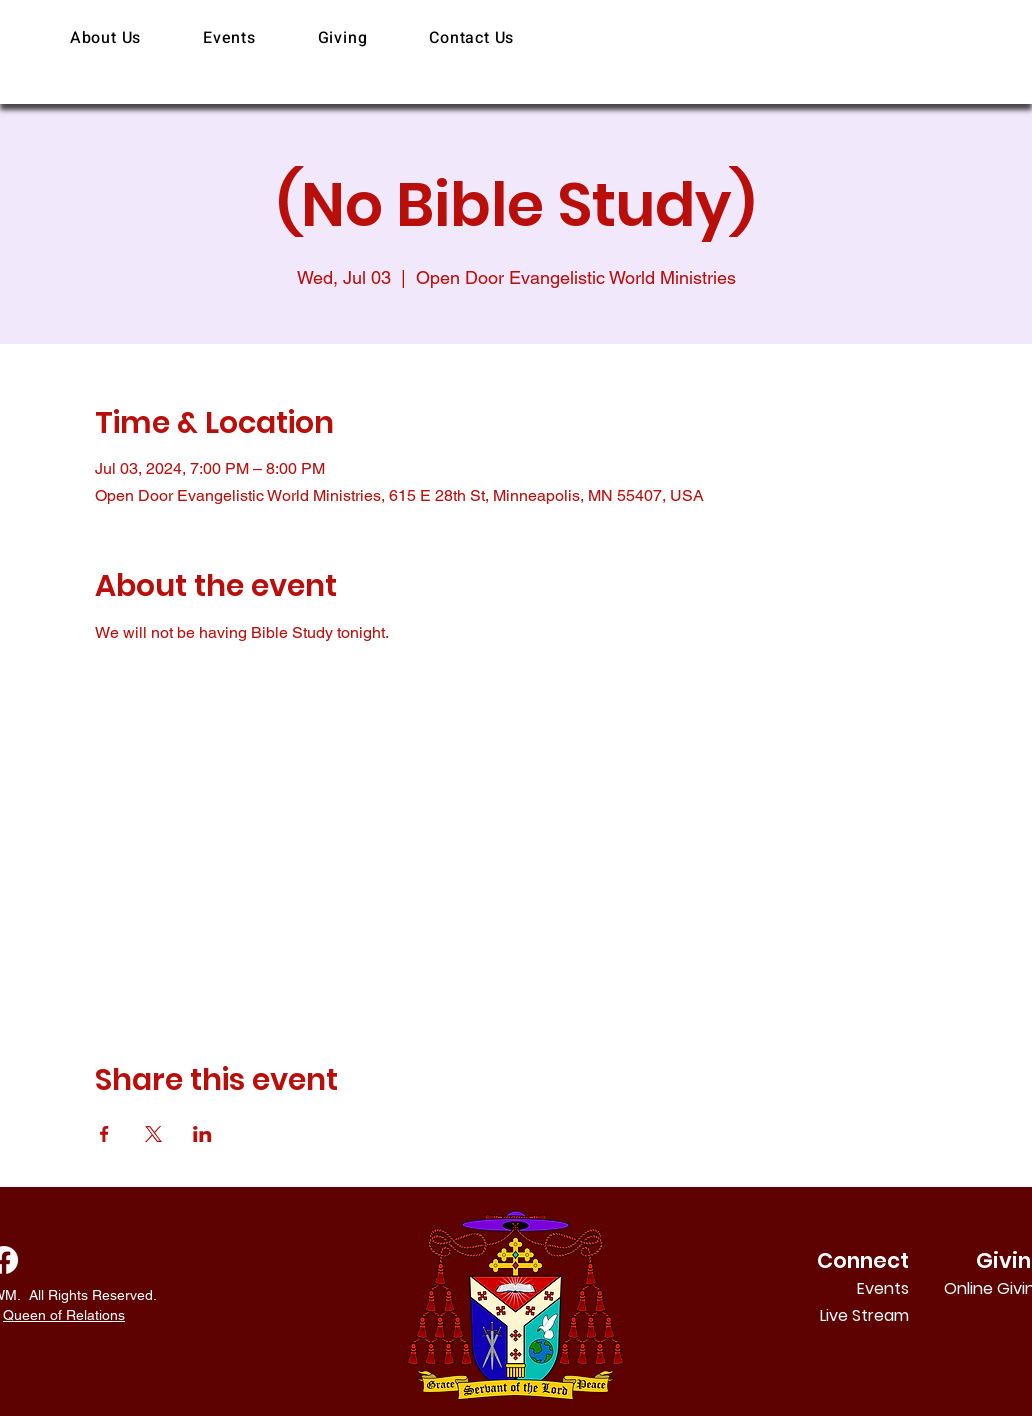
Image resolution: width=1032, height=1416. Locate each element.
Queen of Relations (64, 1315)
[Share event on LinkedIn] (202, 1134)
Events (883, 1288)
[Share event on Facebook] (104, 1134)
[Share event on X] (153, 1134)
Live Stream (864, 1315)
